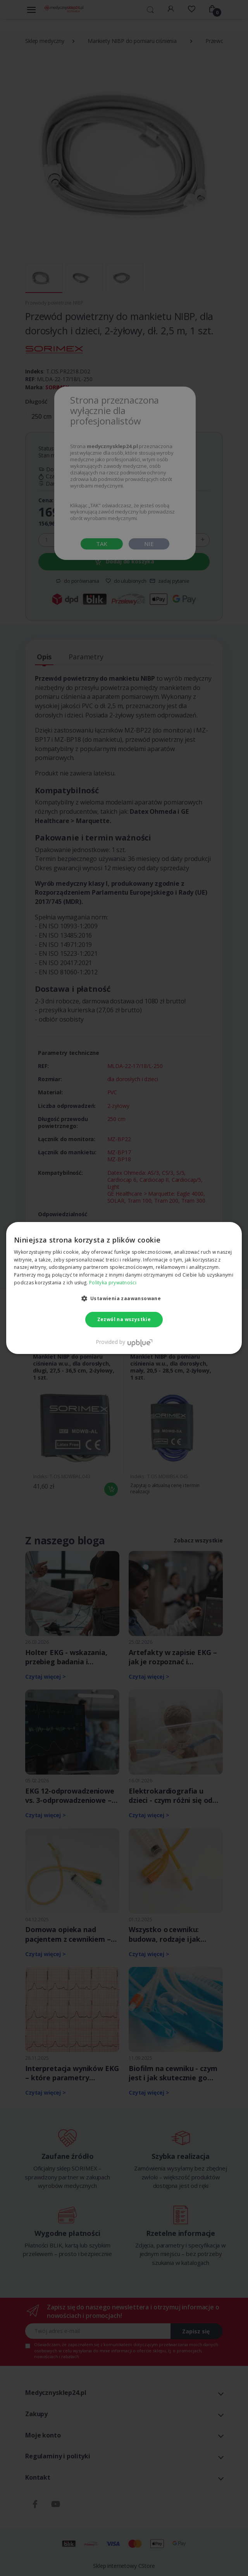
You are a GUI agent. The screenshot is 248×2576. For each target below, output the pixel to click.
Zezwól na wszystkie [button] (124, 1319)
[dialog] (124, 1288)
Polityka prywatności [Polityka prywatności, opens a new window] (112, 1282)
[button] (124, 1298)
